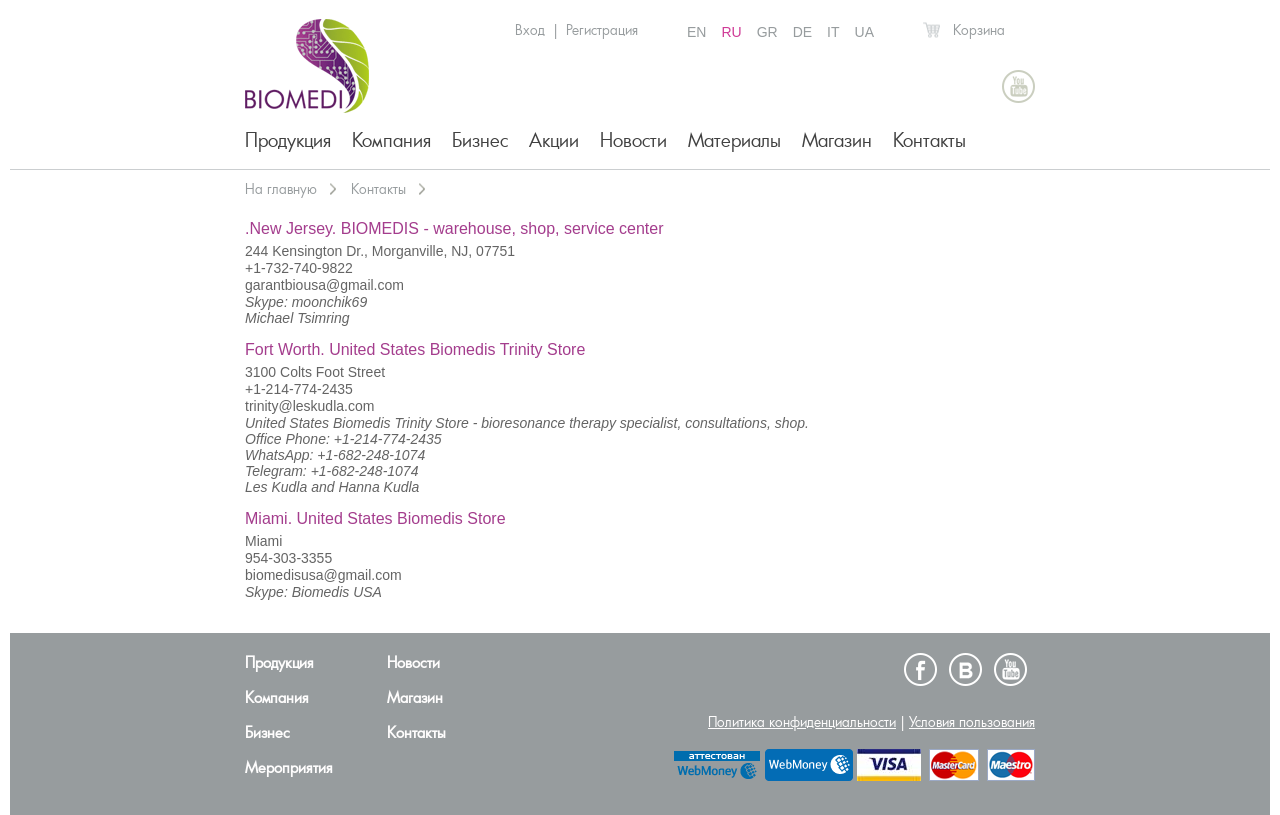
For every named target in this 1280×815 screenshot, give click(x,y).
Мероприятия (289, 768)
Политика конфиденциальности (802, 722)
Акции (554, 140)
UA (864, 32)
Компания (391, 140)
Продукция (288, 140)
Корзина (979, 30)
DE (802, 32)
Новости (633, 140)
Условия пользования (972, 722)
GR (767, 32)
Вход (530, 30)
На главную (281, 189)
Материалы (734, 140)
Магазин (837, 140)
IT (833, 32)
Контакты (929, 140)
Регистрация (602, 30)
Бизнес (480, 140)
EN (696, 32)
